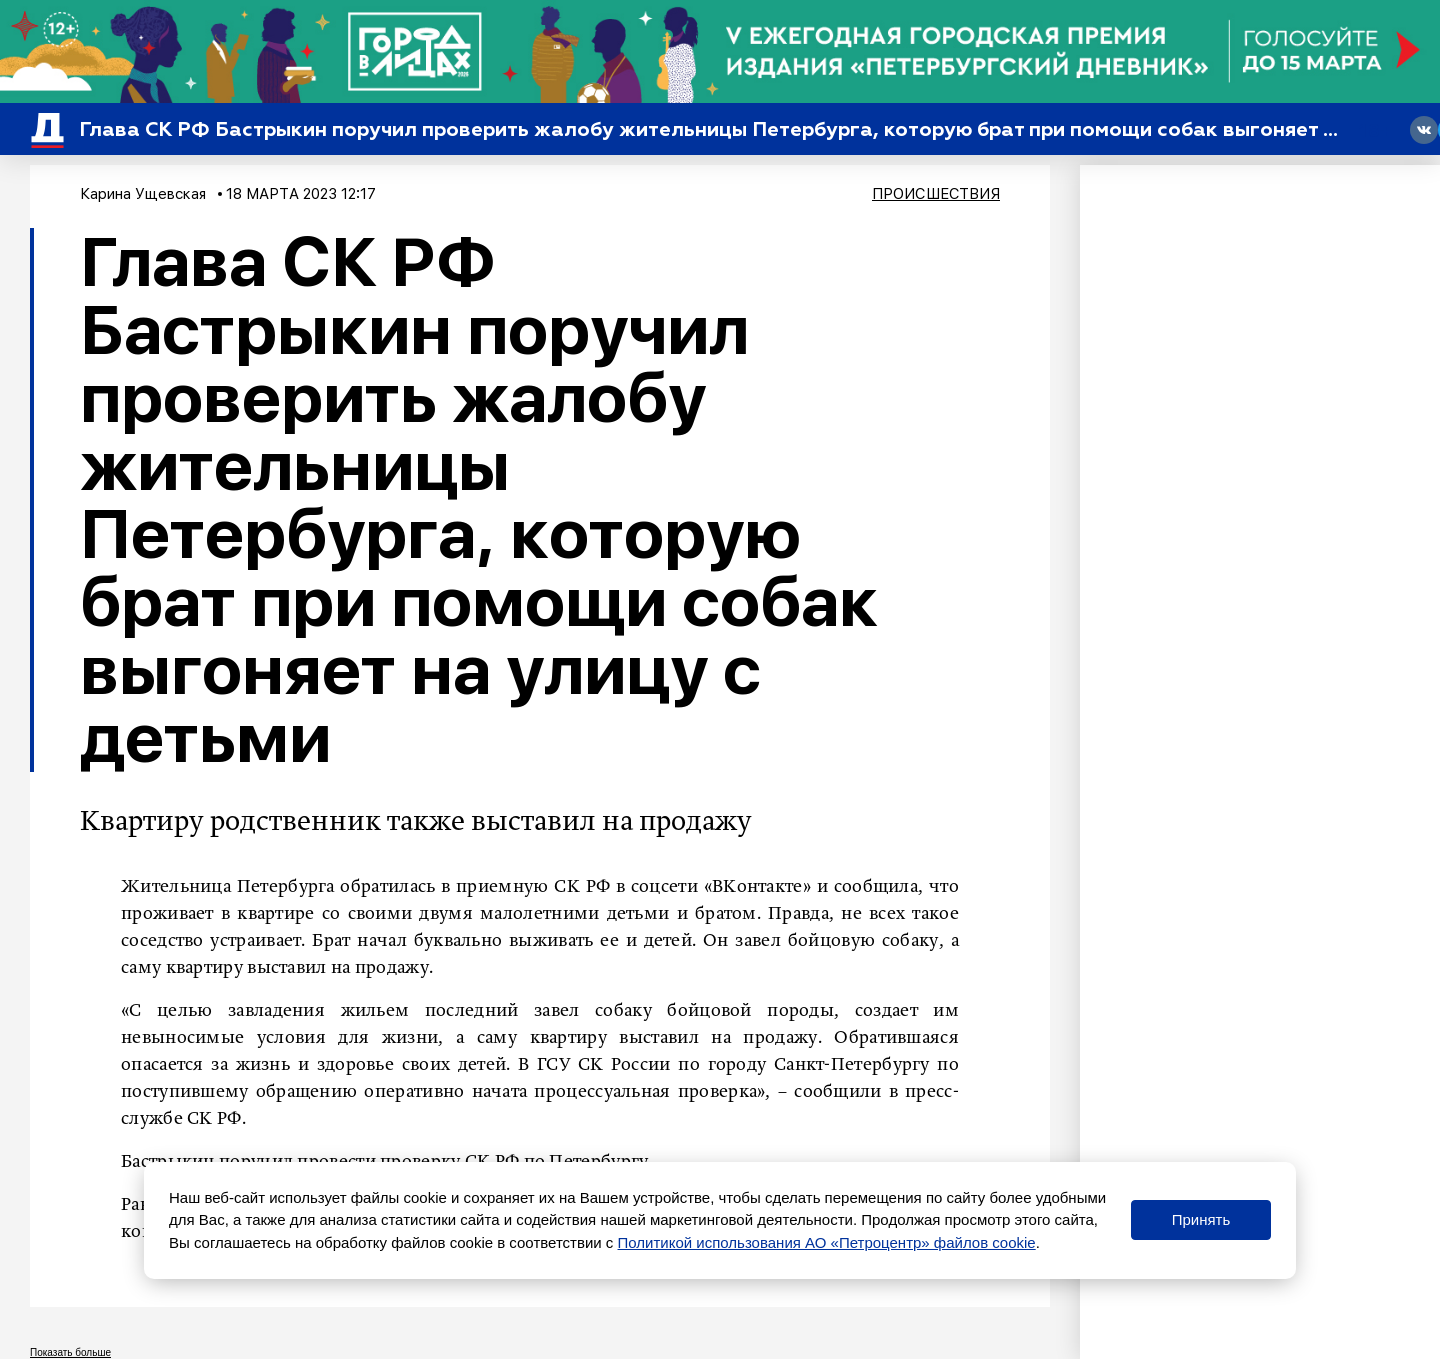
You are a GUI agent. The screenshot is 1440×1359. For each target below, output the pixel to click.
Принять (1201, 1219)
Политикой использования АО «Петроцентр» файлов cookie (827, 1242)
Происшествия (936, 194)
